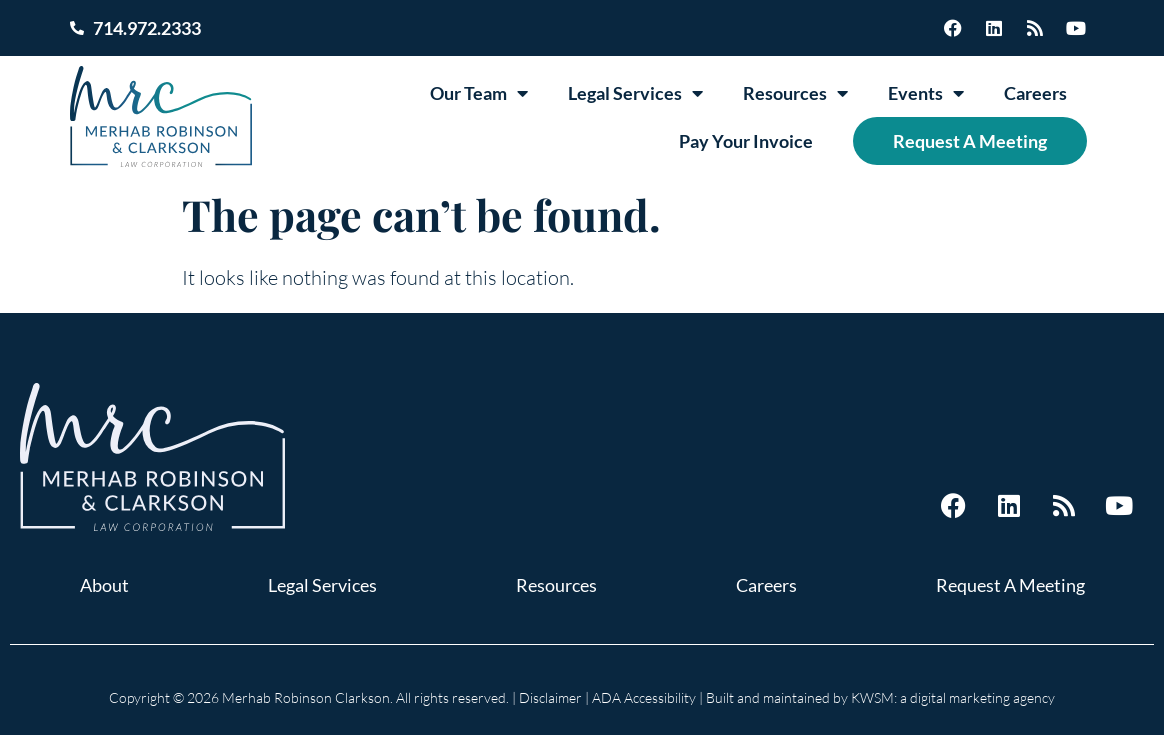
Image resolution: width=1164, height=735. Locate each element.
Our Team (479, 93)
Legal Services (635, 93)
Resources (795, 93)
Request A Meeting (970, 141)
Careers (1035, 93)
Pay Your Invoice (746, 141)
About (104, 585)
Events (926, 93)
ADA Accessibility (644, 697)
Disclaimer (550, 697)
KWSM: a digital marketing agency (953, 697)
